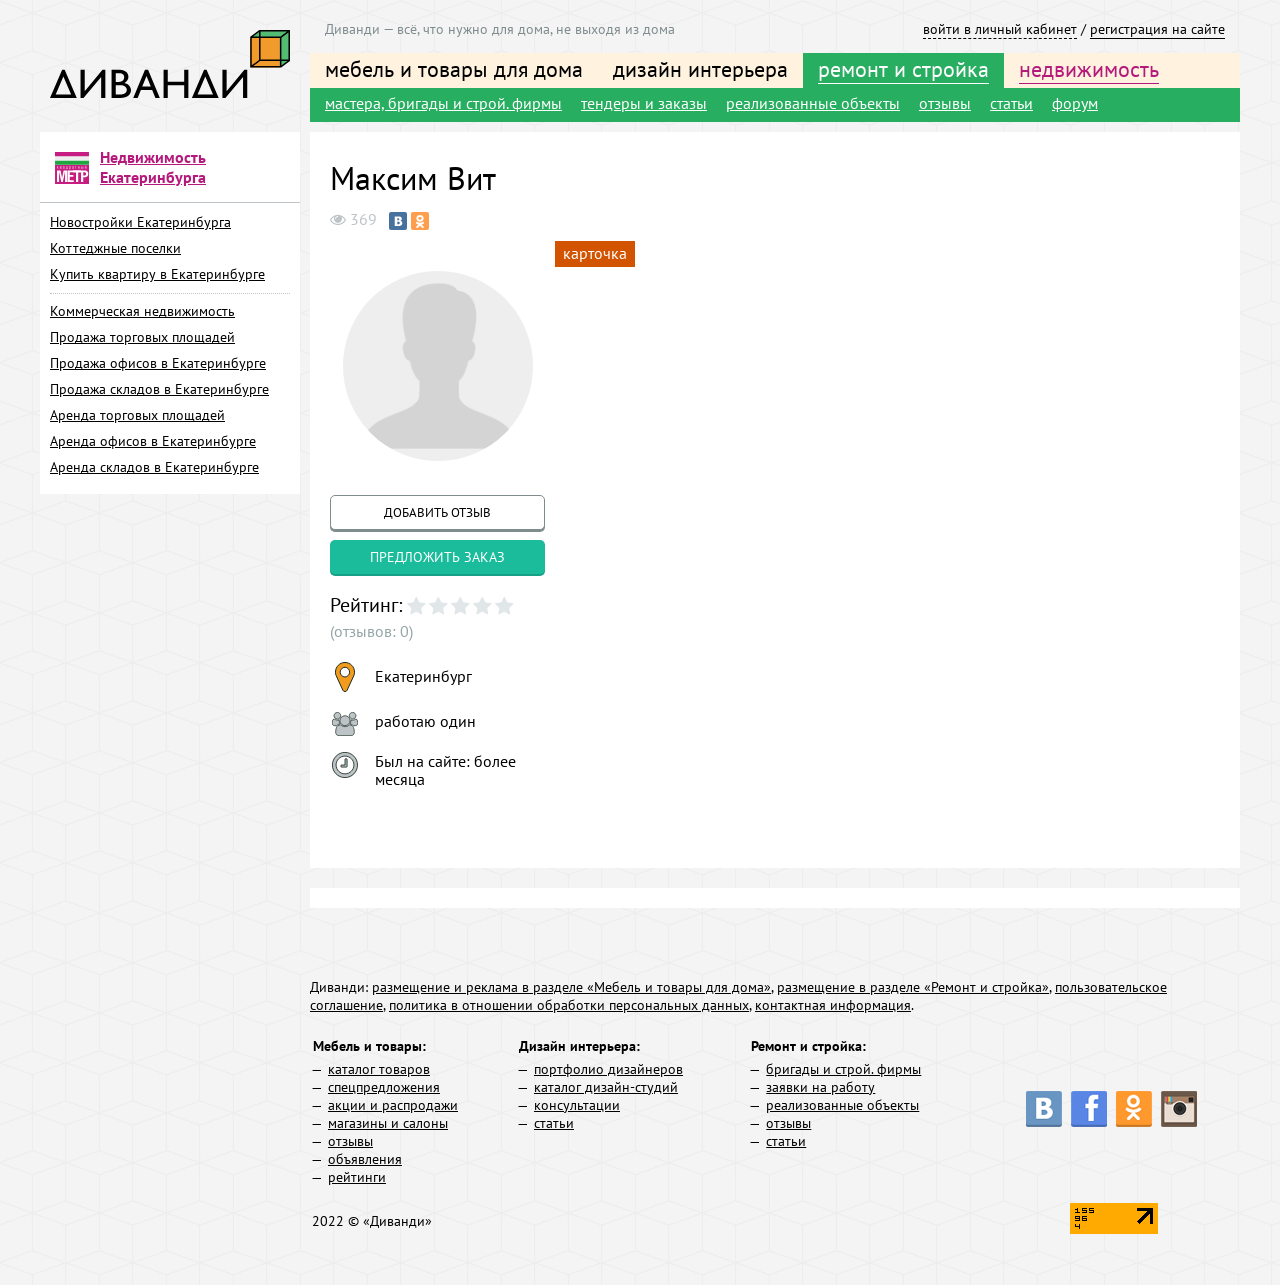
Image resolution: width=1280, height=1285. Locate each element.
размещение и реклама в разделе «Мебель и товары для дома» (571, 987)
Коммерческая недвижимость (142, 311)
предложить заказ (437, 557)
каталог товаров (379, 1069)
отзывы (945, 103)
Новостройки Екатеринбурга (140, 222)
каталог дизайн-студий (606, 1087)
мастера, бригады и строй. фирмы (443, 103)
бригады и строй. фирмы (843, 1069)
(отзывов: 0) (371, 631)
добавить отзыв (437, 512)
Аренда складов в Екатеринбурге (154, 467)
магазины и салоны (388, 1123)
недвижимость (1089, 69)
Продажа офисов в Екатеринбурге (158, 363)
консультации (577, 1105)
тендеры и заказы (644, 103)
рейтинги (357, 1177)
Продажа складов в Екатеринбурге (159, 389)
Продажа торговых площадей (142, 337)
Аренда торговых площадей (137, 415)
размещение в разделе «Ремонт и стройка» (913, 987)
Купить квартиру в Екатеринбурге (157, 274)
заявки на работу (820, 1087)
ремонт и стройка (903, 69)
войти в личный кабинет (1000, 29)
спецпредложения (384, 1087)
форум (1075, 103)
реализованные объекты (813, 103)
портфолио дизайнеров (608, 1069)
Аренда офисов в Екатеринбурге (153, 441)
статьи (1011, 103)
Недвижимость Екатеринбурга (153, 167)
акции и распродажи (393, 1105)
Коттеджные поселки (115, 248)
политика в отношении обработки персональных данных (569, 1005)
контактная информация (833, 1005)
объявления (365, 1159)
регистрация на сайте (1157, 29)
